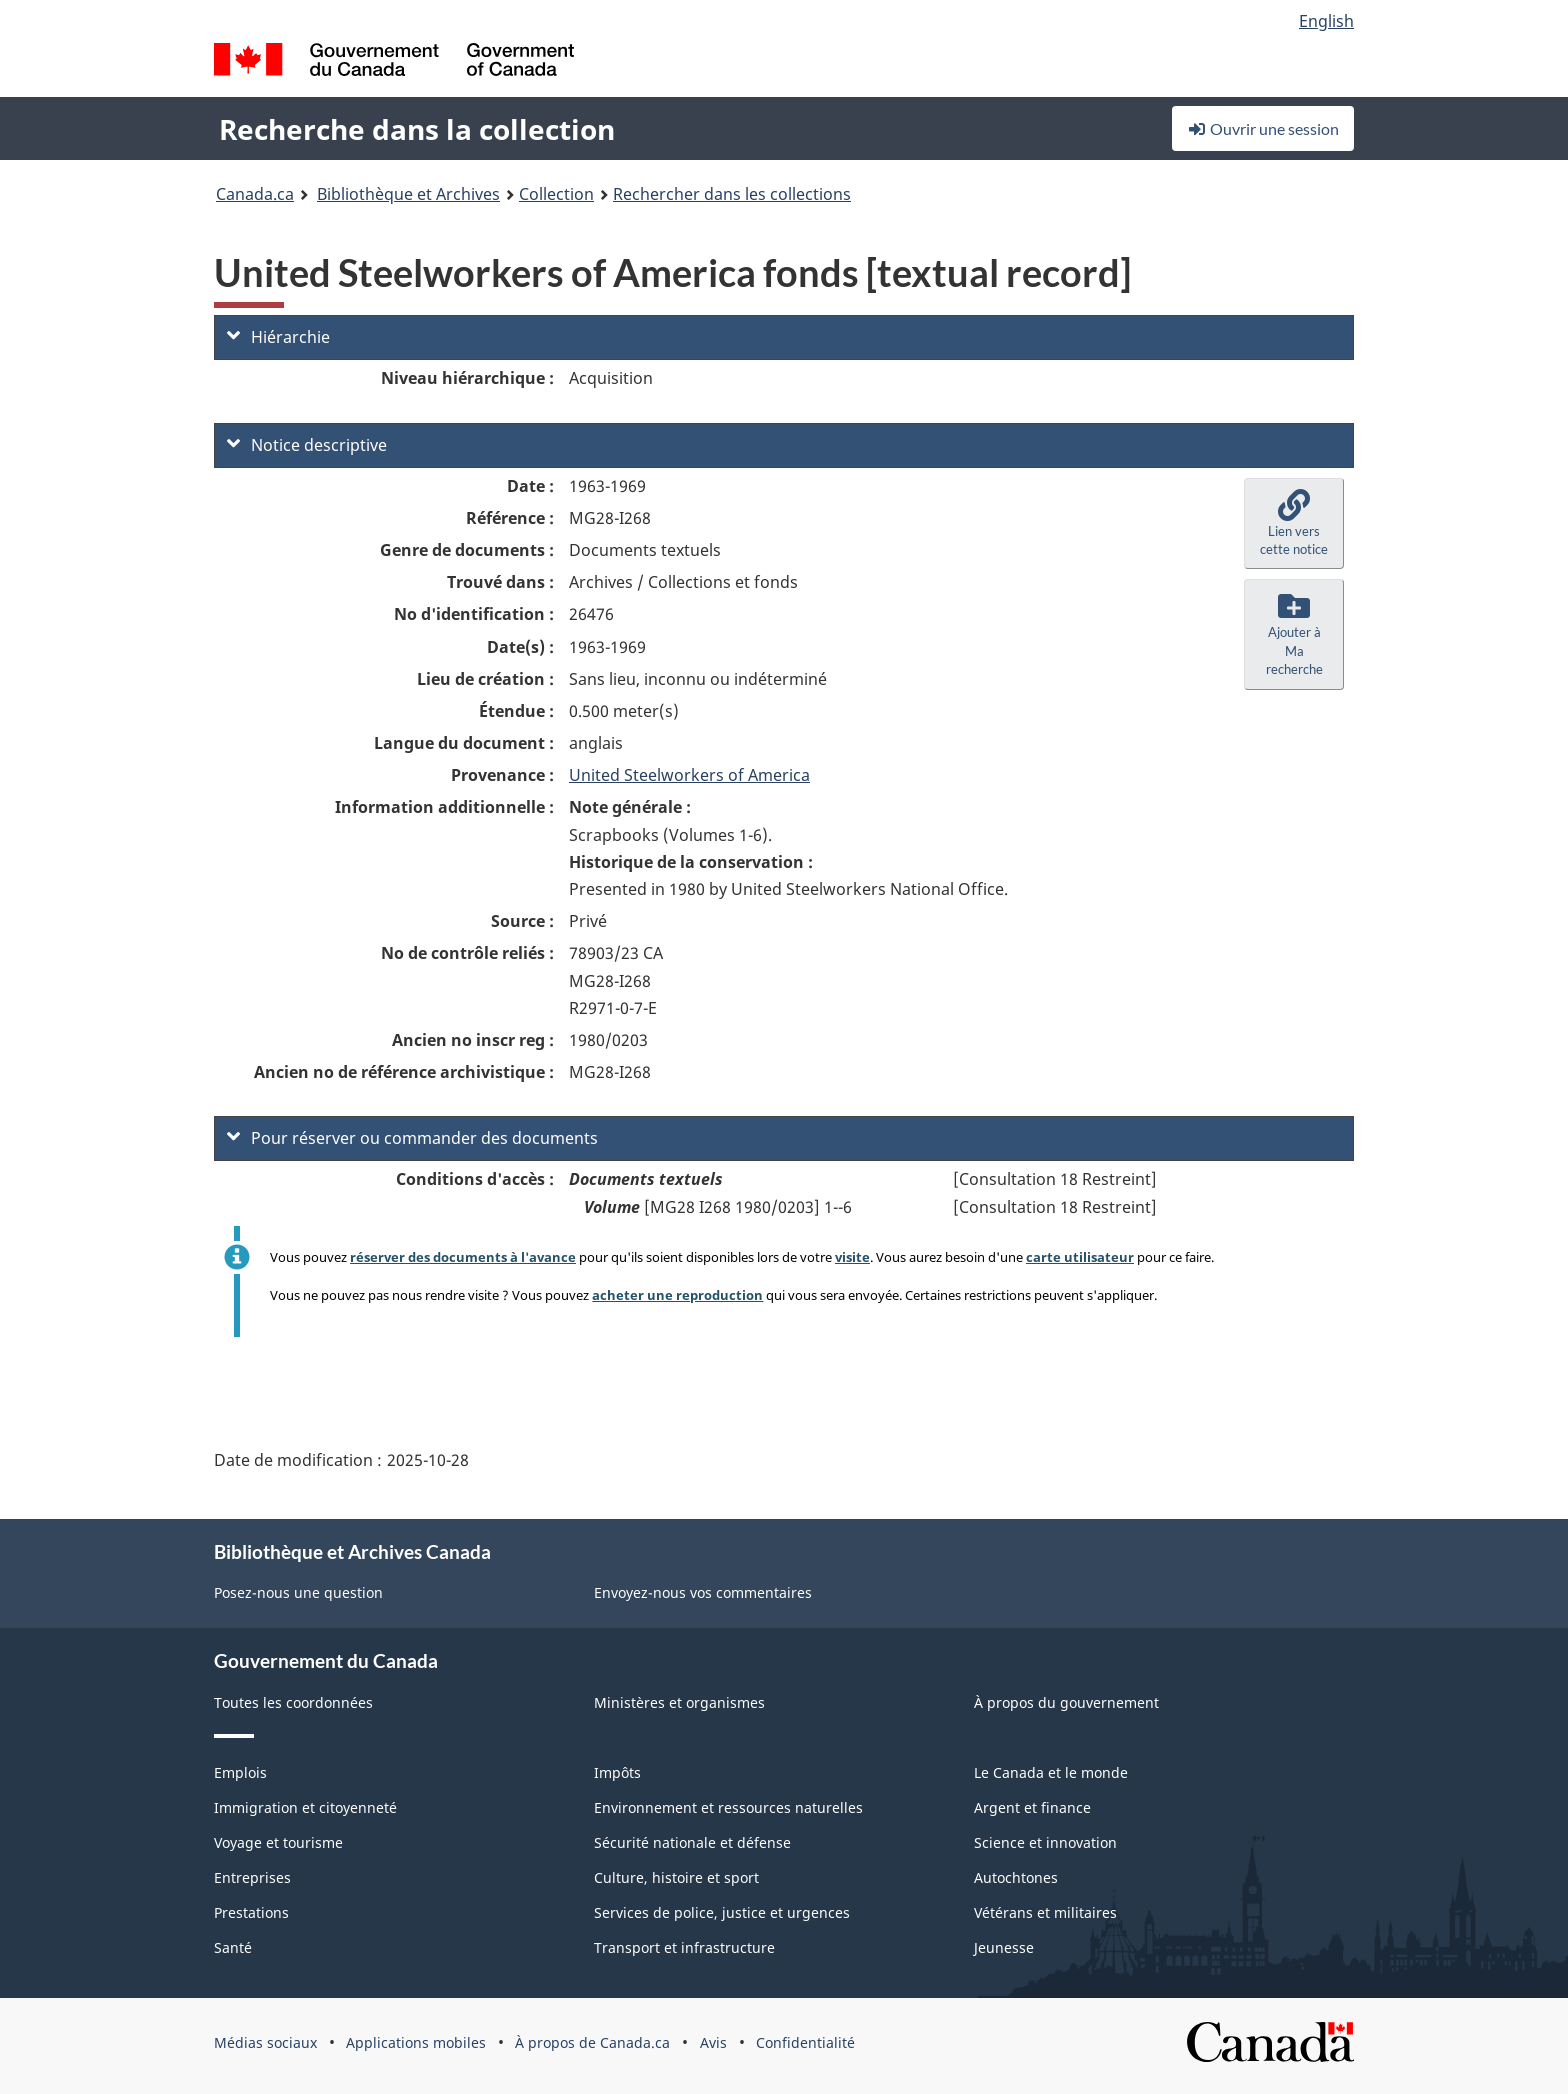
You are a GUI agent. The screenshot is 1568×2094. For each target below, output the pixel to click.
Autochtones (1016, 1877)
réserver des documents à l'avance (463, 1257)
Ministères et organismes (679, 1702)
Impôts (617, 1772)
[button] (1294, 524)
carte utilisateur (1080, 1257)
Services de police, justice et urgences (722, 1912)
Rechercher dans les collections (732, 194)
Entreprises (252, 1877)
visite (852, 1257)
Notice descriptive (307, 445)
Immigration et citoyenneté (305, 1807)
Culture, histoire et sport (676, 1877)
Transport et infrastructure (684, 1947)
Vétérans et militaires (1045, 1912)
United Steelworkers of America (689, 775)
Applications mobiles (416, 2042)
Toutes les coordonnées (293, 1702)
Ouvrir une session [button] (1263, 128)
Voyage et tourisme (278, 1842)
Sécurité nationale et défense (692, 1842)
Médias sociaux (265, 2042)
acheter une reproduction (677, 1295)
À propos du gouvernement (1066, 1702)
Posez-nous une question (298, 1592)
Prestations (251, 1912)
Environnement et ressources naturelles (728, 1807)
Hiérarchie (278, 337)
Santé (233, 1947)
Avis (713, 2042)
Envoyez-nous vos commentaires (703, 1592)
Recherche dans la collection (417, 129)
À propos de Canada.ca (592, 2042)
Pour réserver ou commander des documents (412, 1138)
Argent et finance (1032, 1807)
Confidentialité (805, 2042)
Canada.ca (255, 194)
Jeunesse (1004, 1947)
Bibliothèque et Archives (408, 194)
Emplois (240, 1772)
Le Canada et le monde (1051, 1772)
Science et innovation (1045, 1842)
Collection (556, 194)
